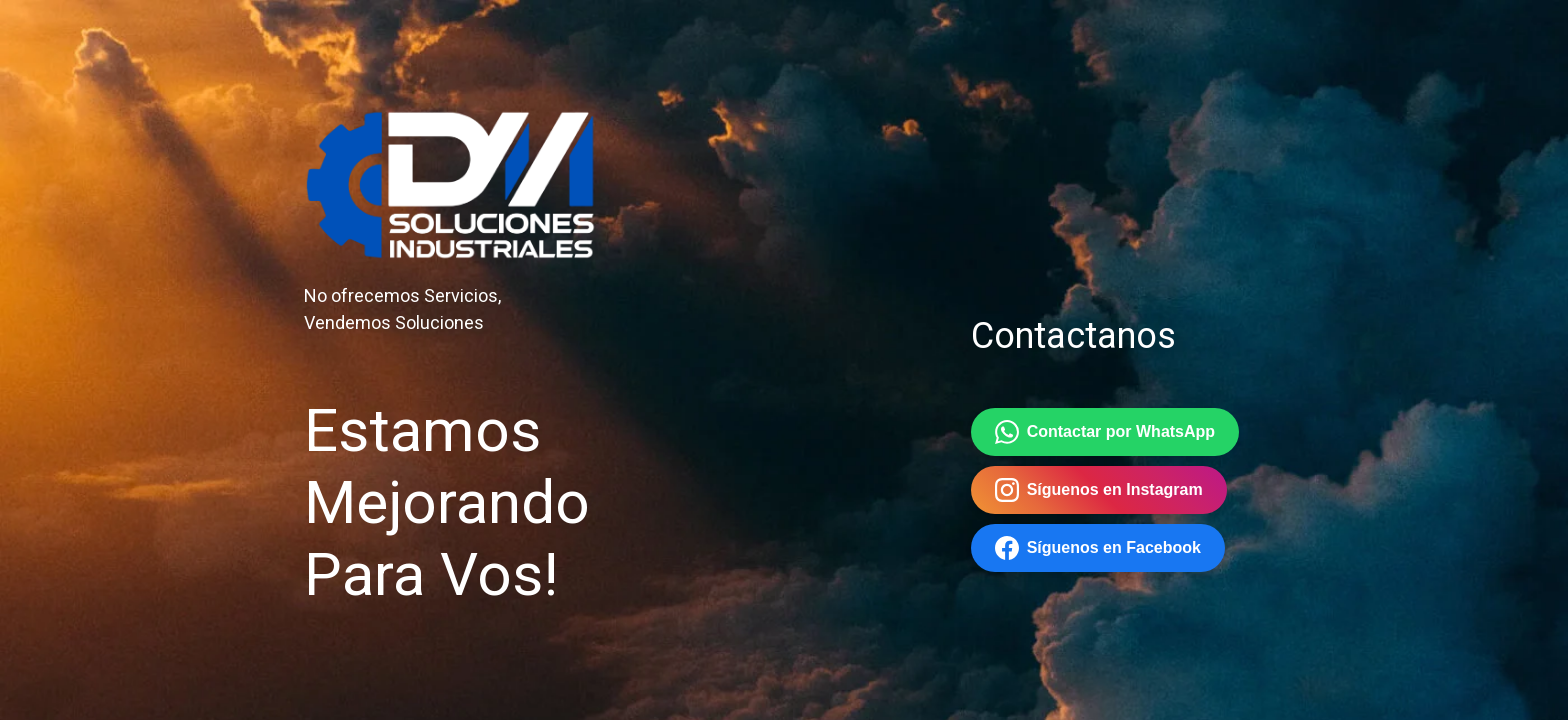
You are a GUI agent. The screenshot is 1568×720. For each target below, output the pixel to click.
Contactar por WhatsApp (1105, 432)
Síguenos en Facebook (1098, 548)
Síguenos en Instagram (1099, 490)
